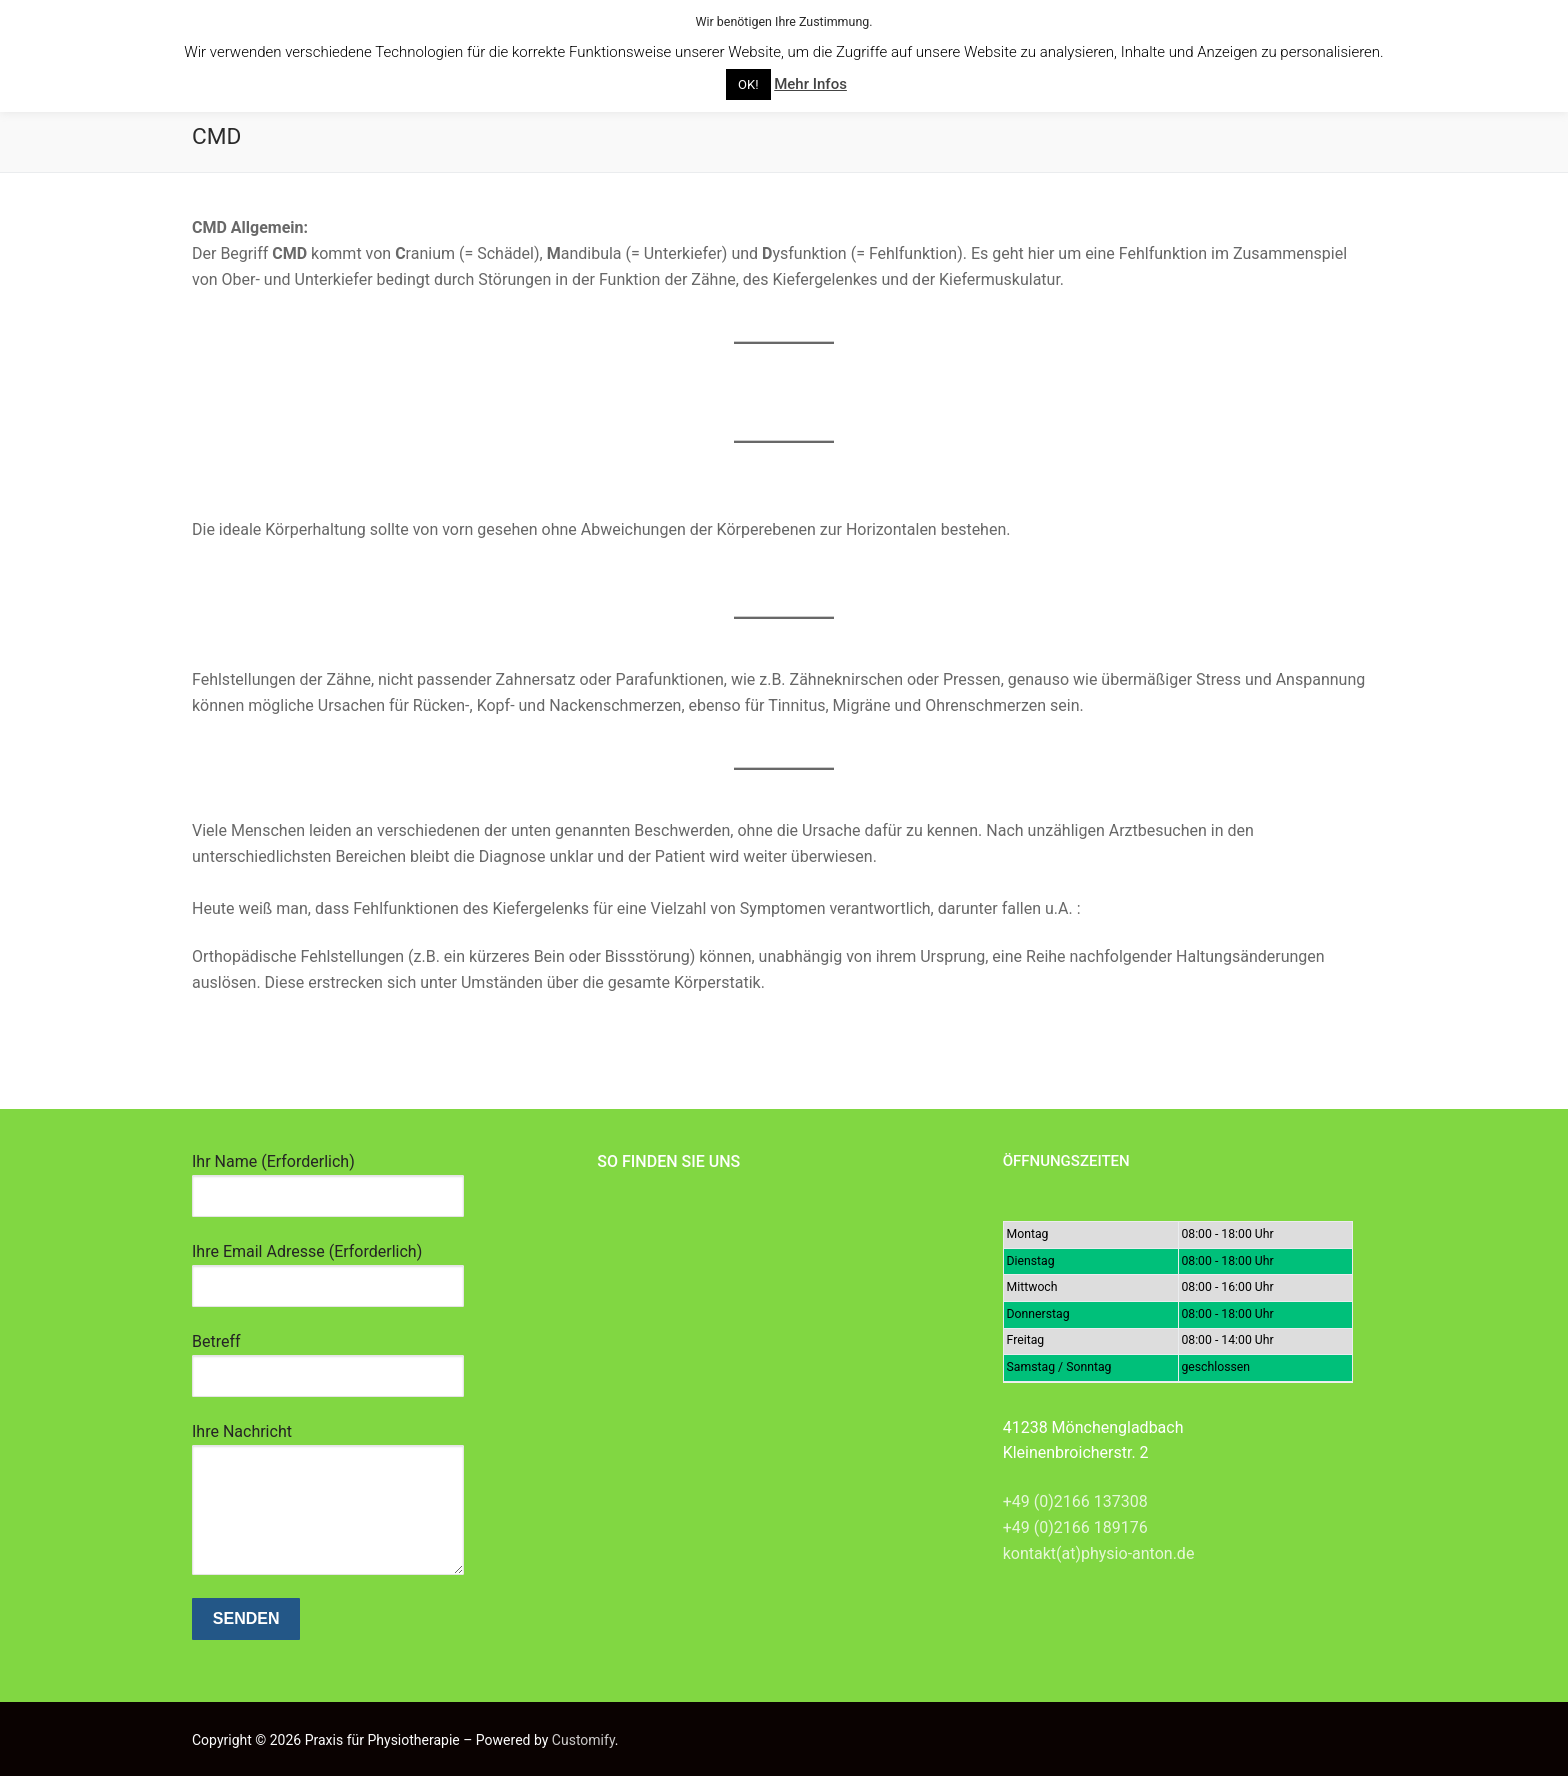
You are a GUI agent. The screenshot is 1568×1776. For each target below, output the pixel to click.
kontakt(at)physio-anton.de (1099, 1553)
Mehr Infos (810, 84)
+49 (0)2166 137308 (1075, 1501)
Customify (583, 1740)
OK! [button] (748, 84)
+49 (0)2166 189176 (1075, 1527)
